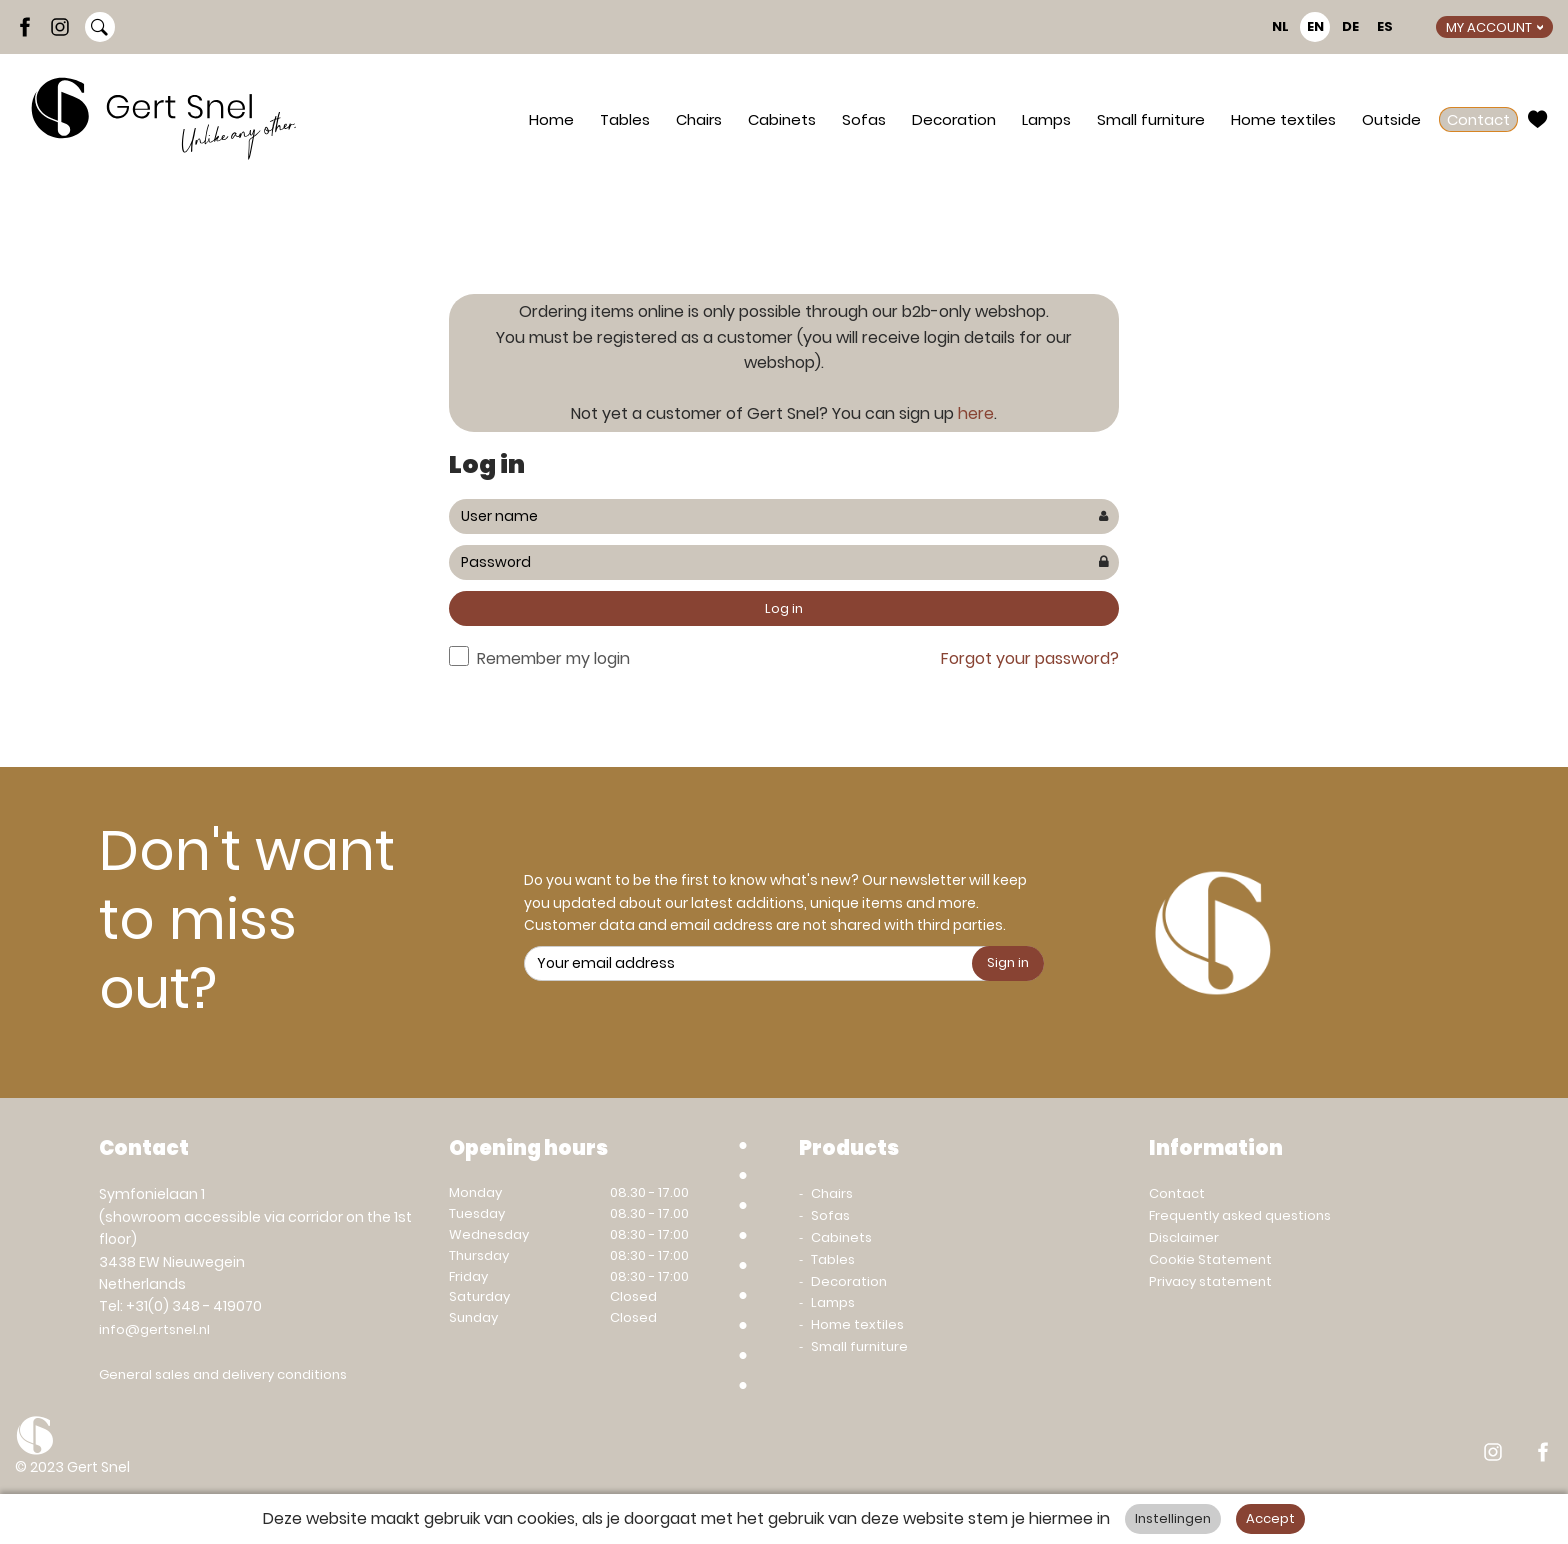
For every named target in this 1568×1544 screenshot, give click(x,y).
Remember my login (553, 658)
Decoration (954, 119)
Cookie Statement (1210, 1259)
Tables (625, 119)
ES (1385, 26)
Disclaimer (1184, 1237)
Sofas (864, 119)
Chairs (699, 119)
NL (1280, 26)
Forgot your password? (1030, 658)
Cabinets (782, 119)
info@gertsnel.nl (154, 1329)
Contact (1478, 119)
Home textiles (1283, 119)
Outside (1391, 119)
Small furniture (1151, 119)
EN (1315, 26)
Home (551, 119)
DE (1350, 26)
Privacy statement (1210, 1281)
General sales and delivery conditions (223, 1374)
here (976, 413)
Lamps (1046, 119)
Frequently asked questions (1240, 1215)
